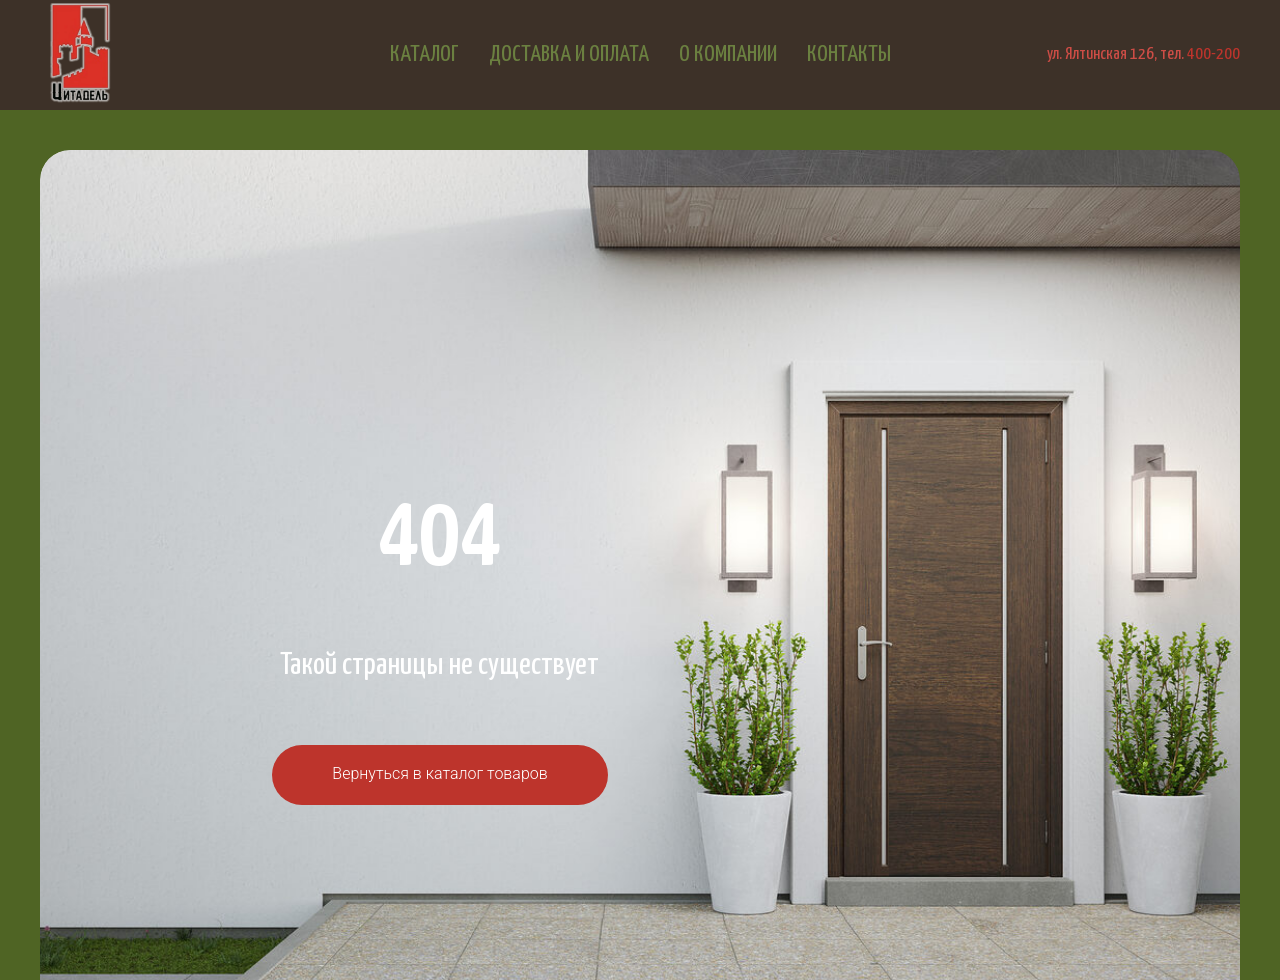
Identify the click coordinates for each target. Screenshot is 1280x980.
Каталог (424, 54)
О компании (728, 54)
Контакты (849, 54)
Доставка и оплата (569, 54)
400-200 (1213, 54)
